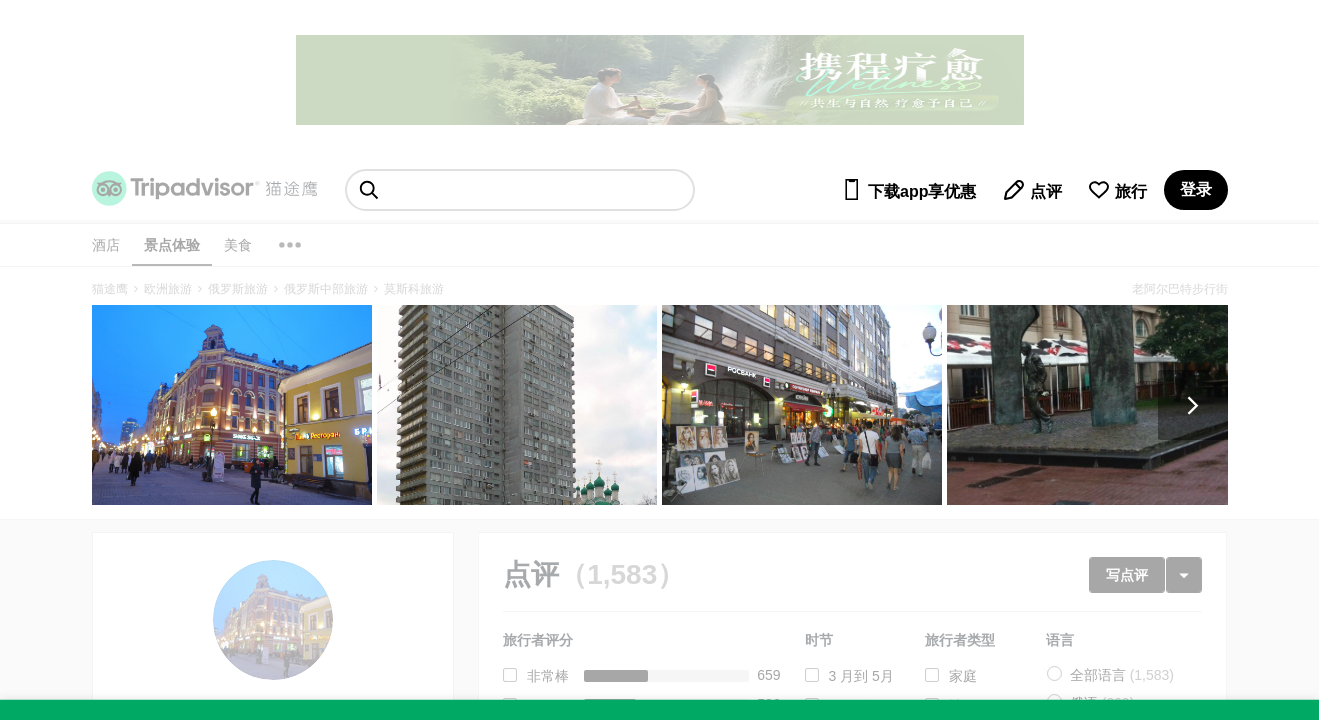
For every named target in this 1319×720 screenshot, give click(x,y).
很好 (541, 706)
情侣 (963, 706)
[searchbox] (520, 190)
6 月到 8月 (861, 706)
